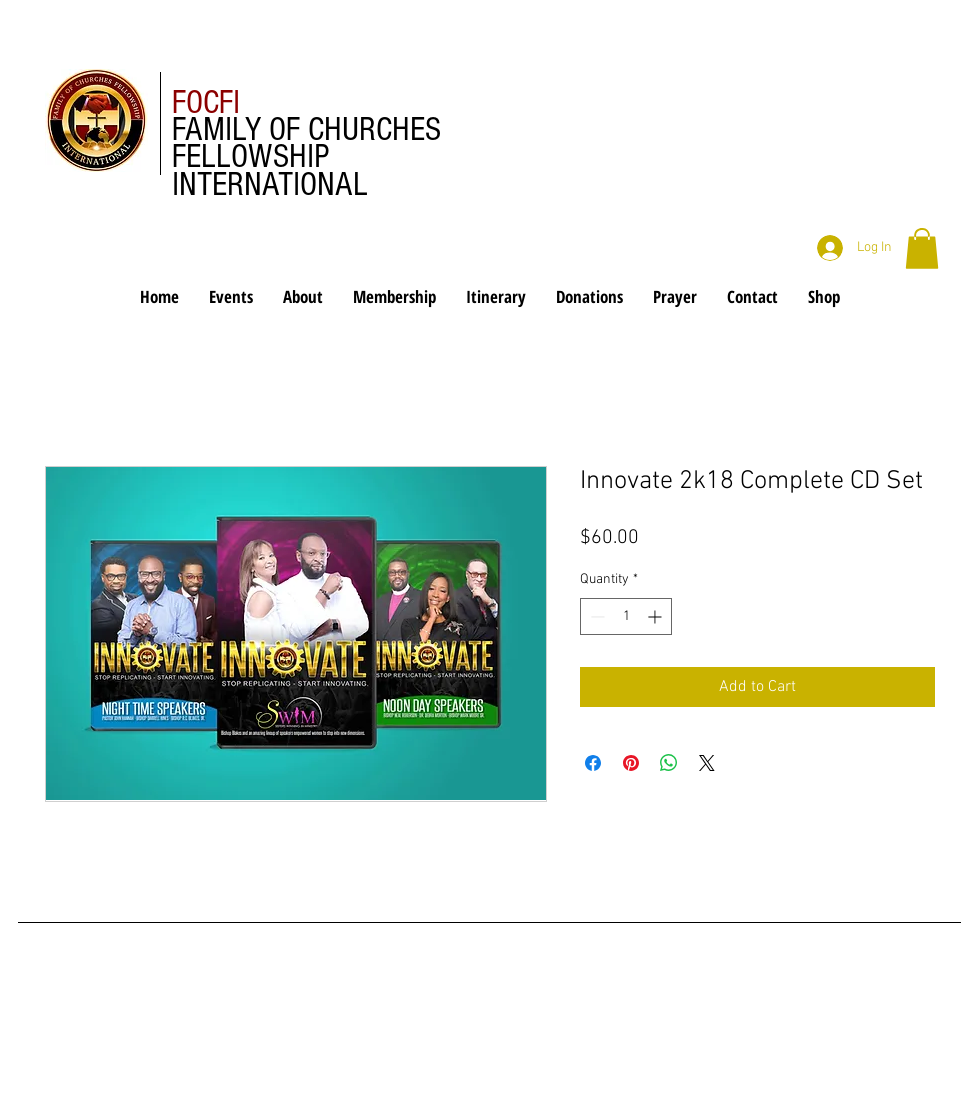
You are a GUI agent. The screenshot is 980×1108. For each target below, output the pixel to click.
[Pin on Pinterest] (631, 763)
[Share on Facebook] (593, 763)
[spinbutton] (626, 616)
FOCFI (206, 103)
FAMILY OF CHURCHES (306, 130)
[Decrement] (595, 616)
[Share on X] (707, 763)
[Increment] (656, 616)
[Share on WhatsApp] (669, 763)
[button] (922, 248)
